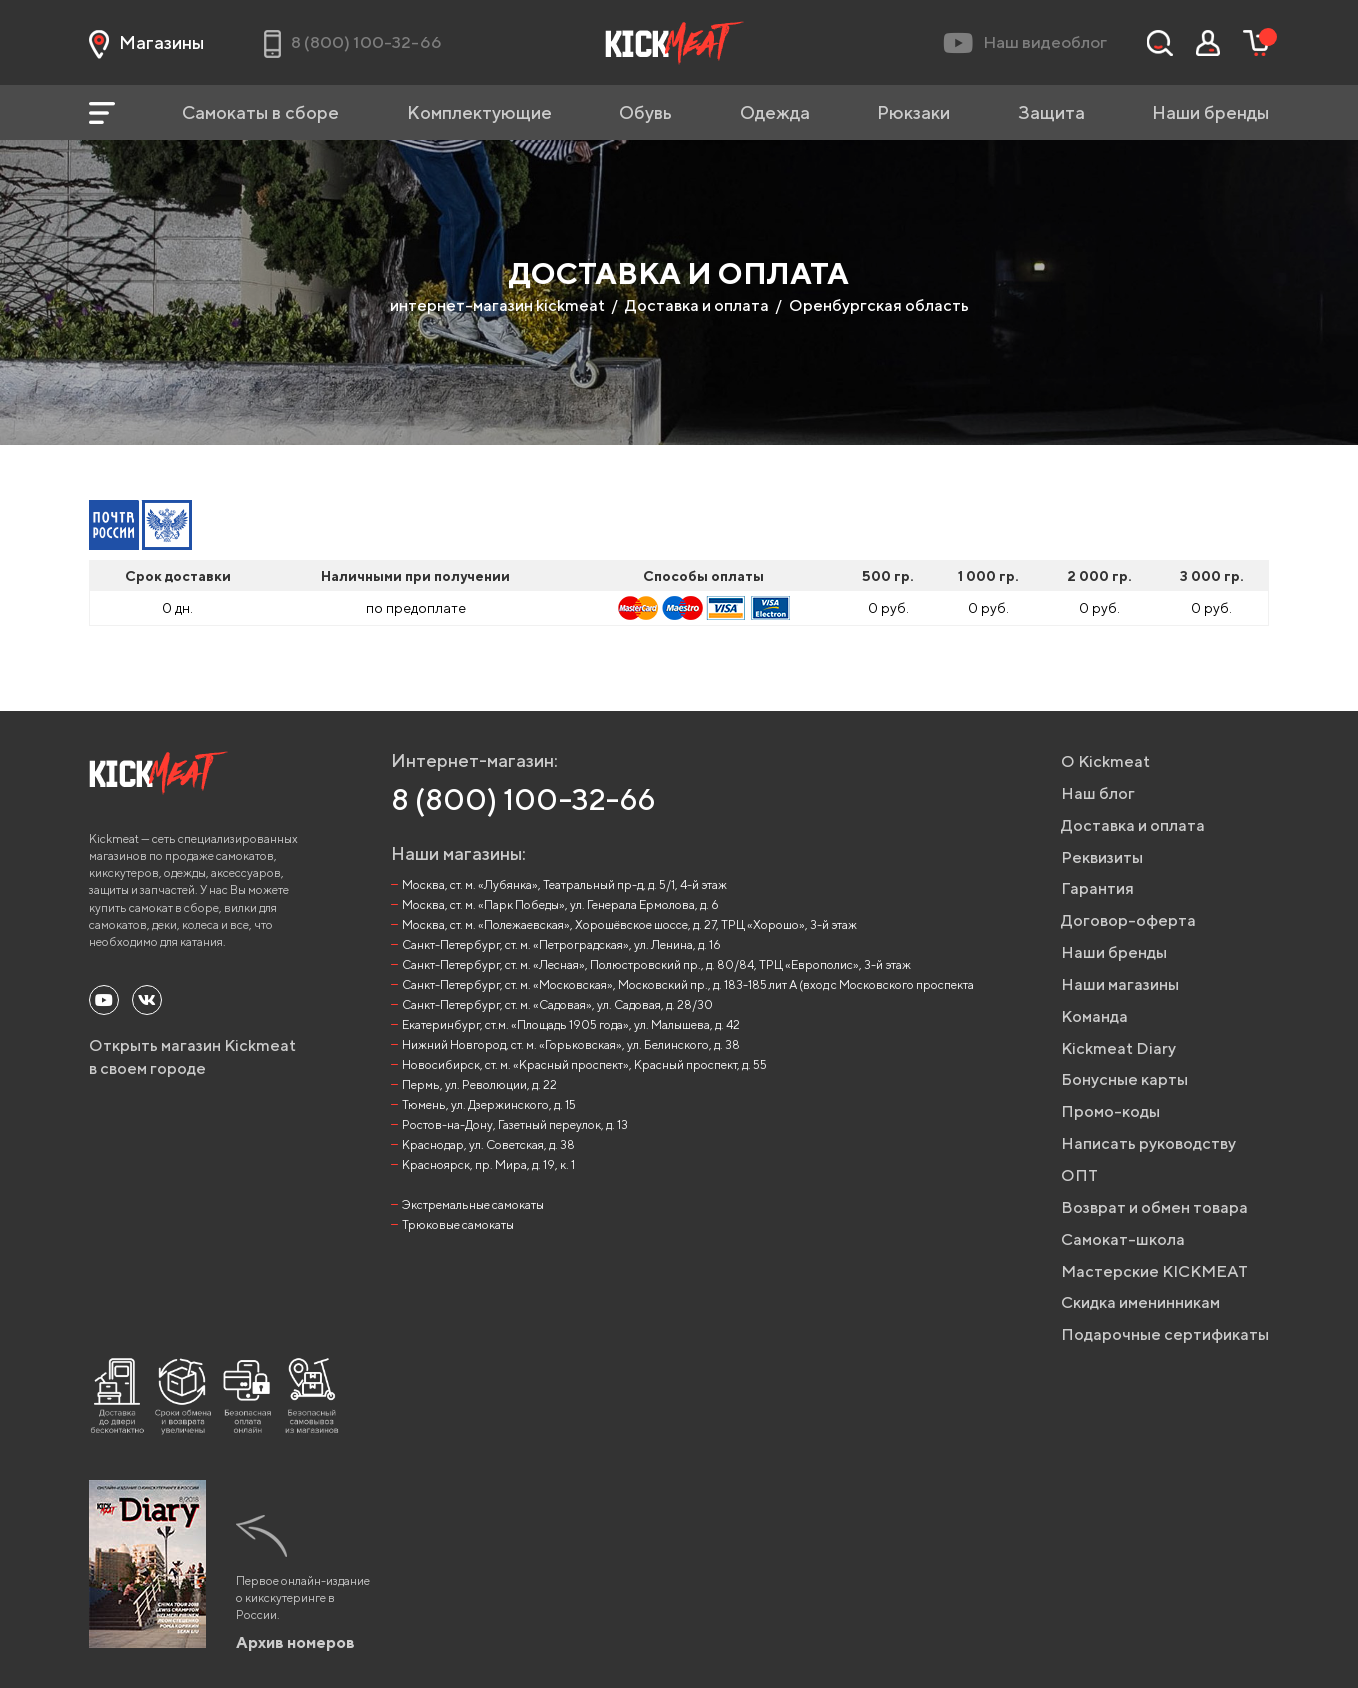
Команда (1094, 1016)
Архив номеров (295, 1642)
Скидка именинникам (1140, 1302)
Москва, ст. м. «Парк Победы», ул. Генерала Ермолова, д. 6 (560, 904)
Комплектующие (479, 112)
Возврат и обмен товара (1154, 1207)
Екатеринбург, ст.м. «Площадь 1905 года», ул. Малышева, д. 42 (571, 1024)
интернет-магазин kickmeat (497, 305)
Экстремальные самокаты (473, 1204)
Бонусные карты (1124, 1079)
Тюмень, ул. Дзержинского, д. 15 (489, 1104)
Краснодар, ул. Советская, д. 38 (488, 1144)
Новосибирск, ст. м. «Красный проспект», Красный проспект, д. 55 (584, 1064)
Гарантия (1097, 888)
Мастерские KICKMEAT (1154, 1271)
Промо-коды (1110, 1111)
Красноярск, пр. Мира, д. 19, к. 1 (488, 1164)
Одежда (775, 112)
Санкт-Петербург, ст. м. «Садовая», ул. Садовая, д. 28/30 (557, 1004)
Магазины (146, 43)
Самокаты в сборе (260, 112)
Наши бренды (1210, 112)
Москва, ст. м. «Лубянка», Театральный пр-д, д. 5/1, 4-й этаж (564, 884)
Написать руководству (1148, 1143)
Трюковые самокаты (458, 1224)
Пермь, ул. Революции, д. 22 (479, 1084)
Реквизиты (1102, 857)
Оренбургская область (879, 305)
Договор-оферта (1128, 920)
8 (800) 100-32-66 (523, 799)
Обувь (645, 112)
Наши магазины (1120, 984)
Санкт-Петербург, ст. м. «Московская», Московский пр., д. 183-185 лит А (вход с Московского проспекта (688, 984)
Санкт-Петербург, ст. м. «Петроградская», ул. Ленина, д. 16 (561, 944)
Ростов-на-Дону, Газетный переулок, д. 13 (515, 1124)
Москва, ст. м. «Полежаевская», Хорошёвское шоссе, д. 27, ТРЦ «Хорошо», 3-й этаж (629, 924)
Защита (1051, 112)
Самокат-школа (1123, 1239)
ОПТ (1079, 1175)
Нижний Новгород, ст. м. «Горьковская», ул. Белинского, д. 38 (571, 1044)
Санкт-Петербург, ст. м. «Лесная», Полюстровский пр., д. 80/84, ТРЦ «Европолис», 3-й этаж (656, 964)
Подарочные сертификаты (1165, 1334)
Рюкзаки (913, 112)
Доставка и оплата (697, 305)
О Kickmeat (1105, 761)
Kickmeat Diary (1118, 1048)
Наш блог (1098, 793)
